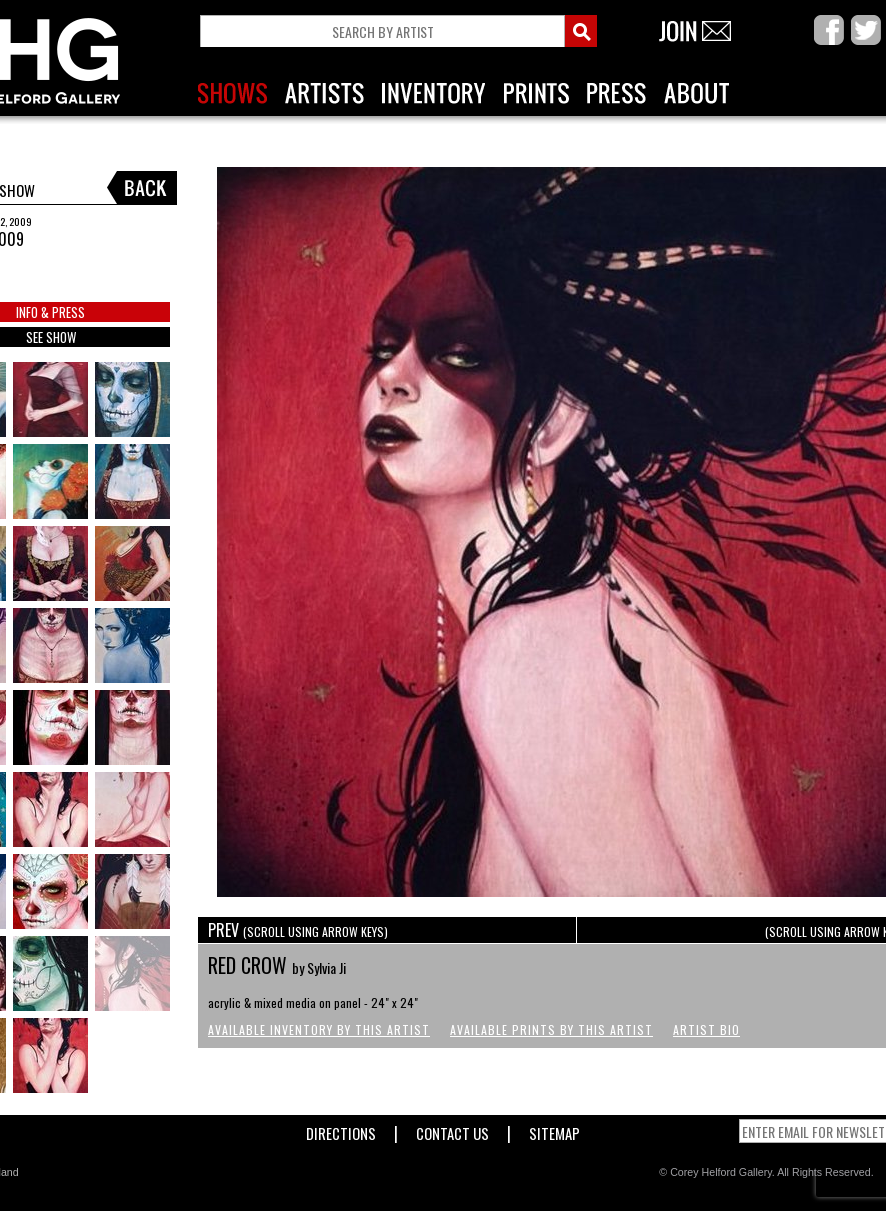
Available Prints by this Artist (551, 1029)
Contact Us (452, 1129)
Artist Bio (706, 1029)
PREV (298, 930)
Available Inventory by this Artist (319, 1029)
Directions (341, 1129)
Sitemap (554, 1129)
